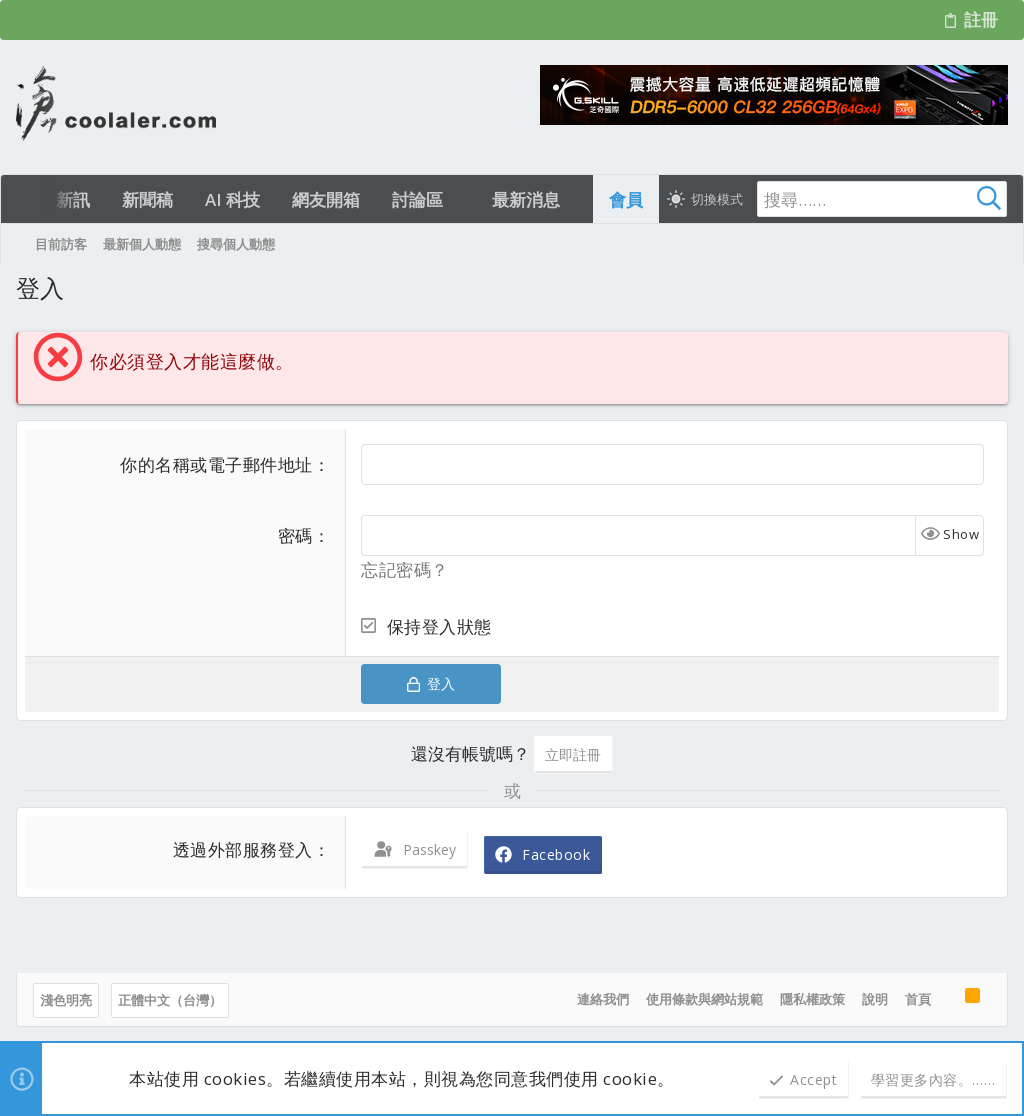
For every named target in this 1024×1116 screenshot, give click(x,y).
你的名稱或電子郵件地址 (216, 464)
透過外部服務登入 (243, 849)
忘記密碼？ (405, 569)
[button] (460, 199)
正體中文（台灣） (170, 1000)
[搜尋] (882, 199)
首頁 (918, 999)
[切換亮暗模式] (705, 199)
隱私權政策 (812, 999)
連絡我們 (603, 999)
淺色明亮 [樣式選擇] (66, 1000)
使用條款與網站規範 (704, 999)
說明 (875, 999)
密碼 (295, 535)
